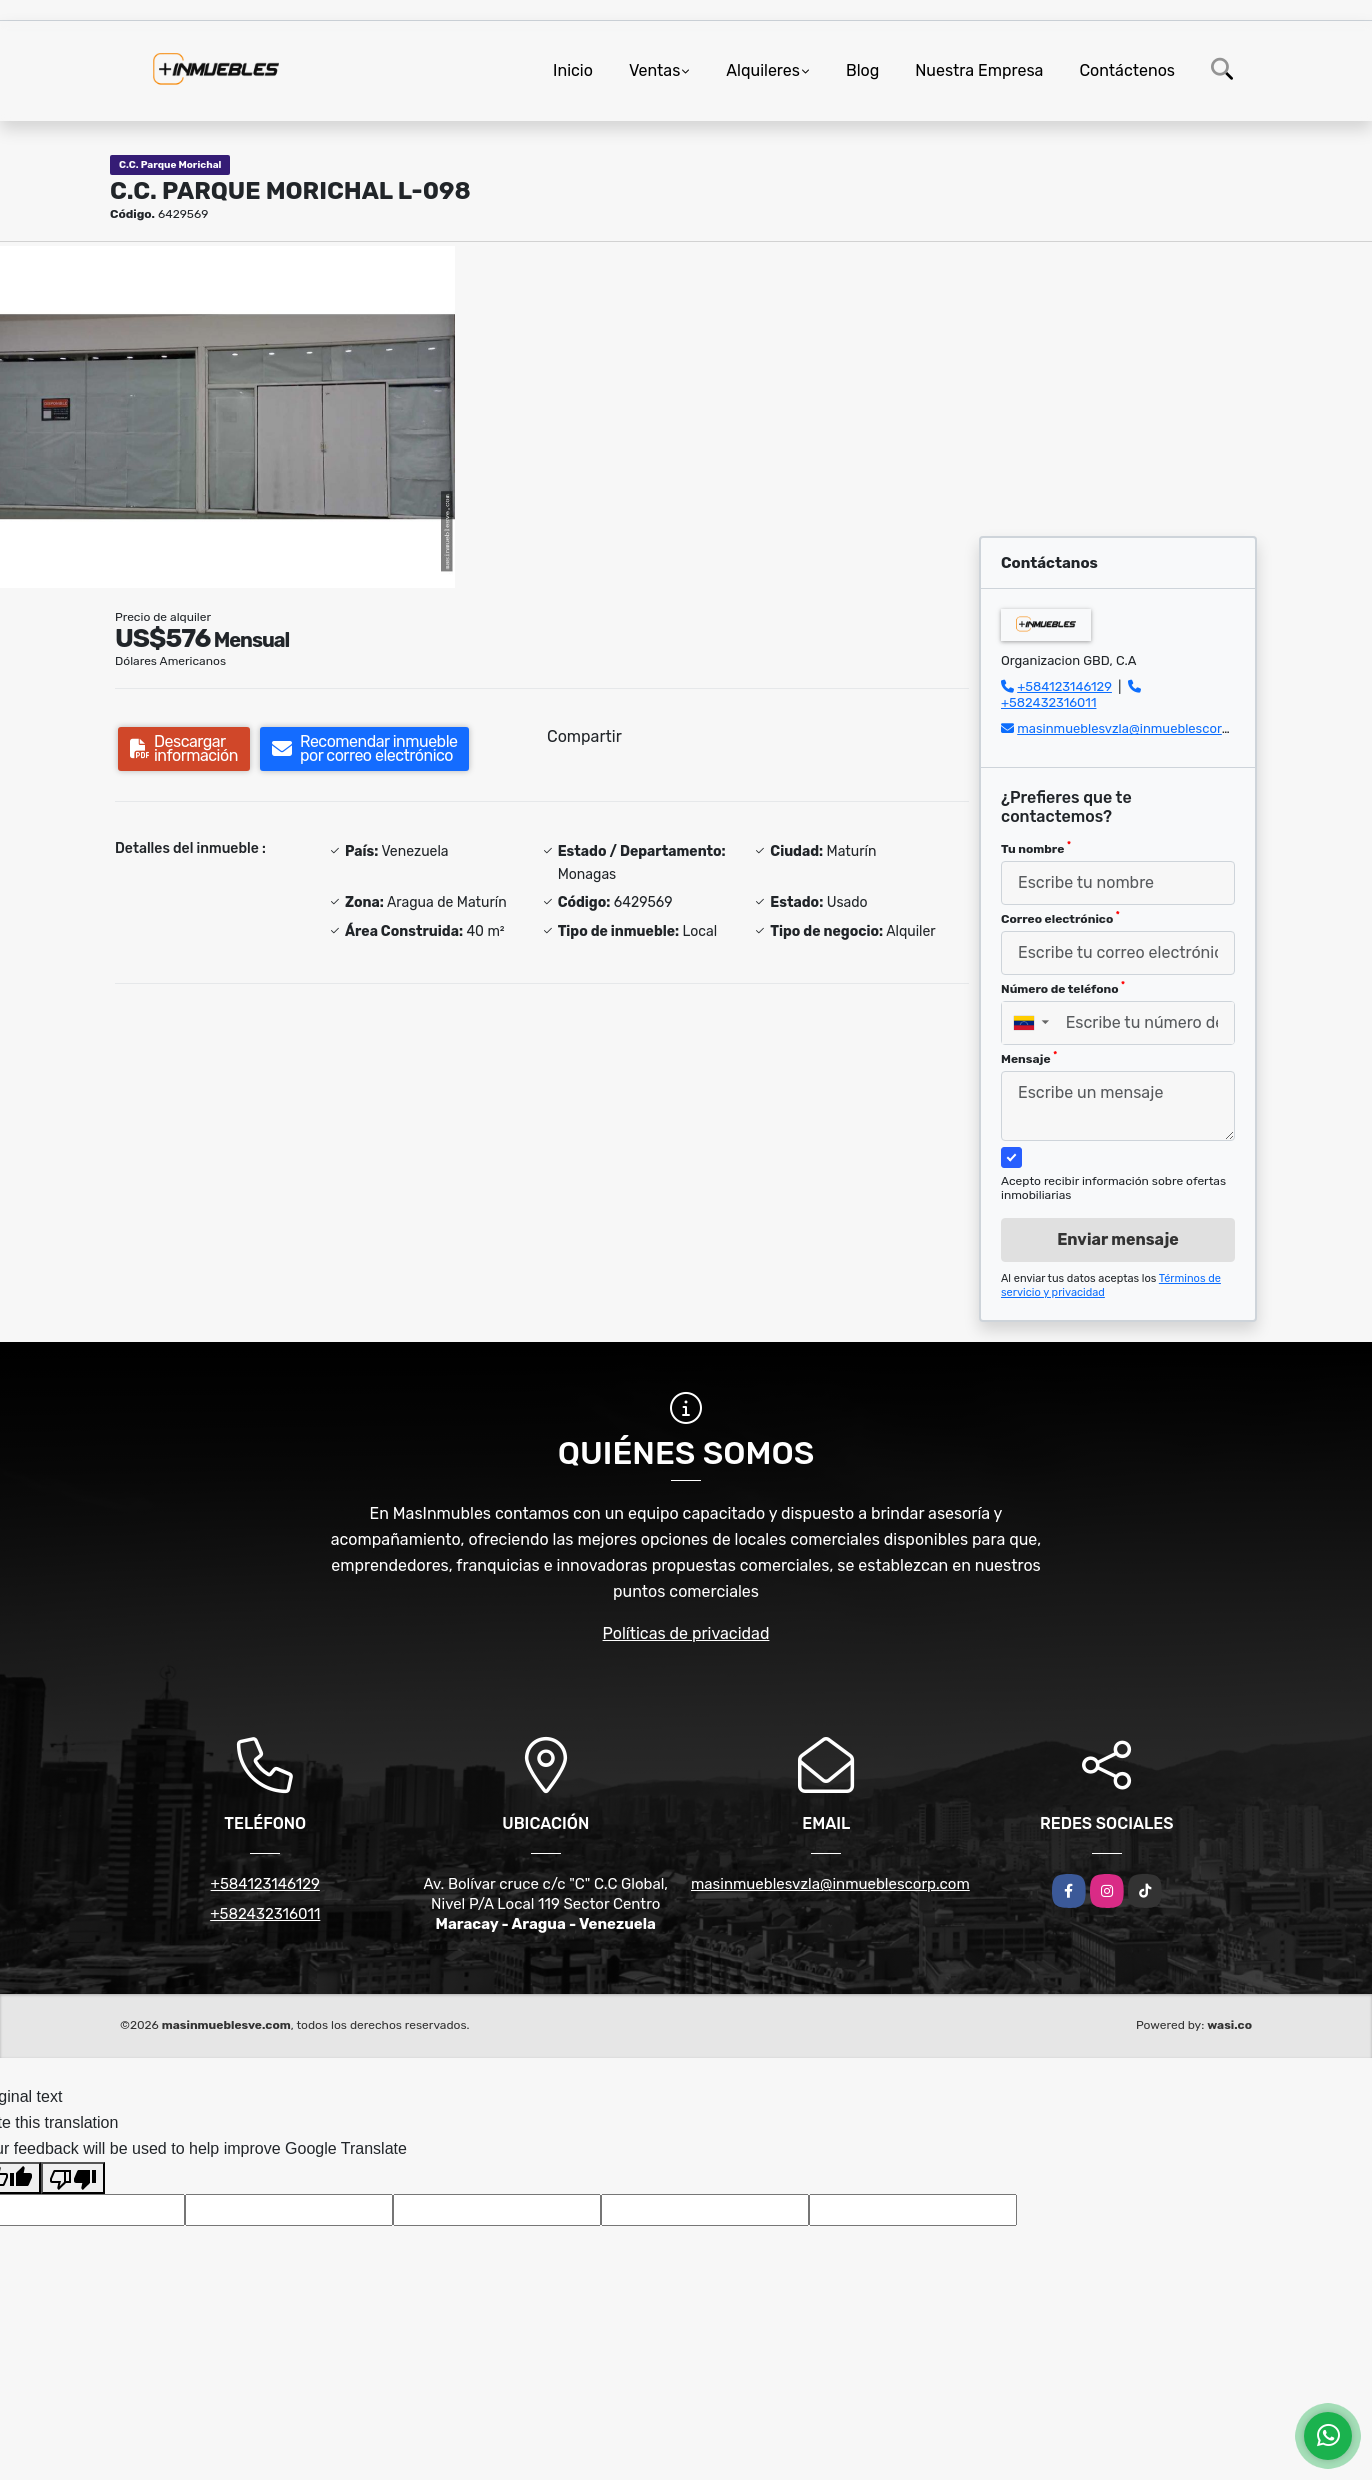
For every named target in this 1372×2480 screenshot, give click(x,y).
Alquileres (763, 70)
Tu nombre (1036, 848)
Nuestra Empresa (979, 70)
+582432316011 (1048, 702)
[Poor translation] (73, 2178)
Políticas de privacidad (686, 1633)
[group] (227, 416)
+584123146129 (1064, 686)
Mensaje (1029, 1058)
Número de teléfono (1063, 988)
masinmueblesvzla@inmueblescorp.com (1138, 728)
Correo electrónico (1060, 918)
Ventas (654, 70)
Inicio (573, 70)
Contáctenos (1127, 70)
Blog (862, 70)
